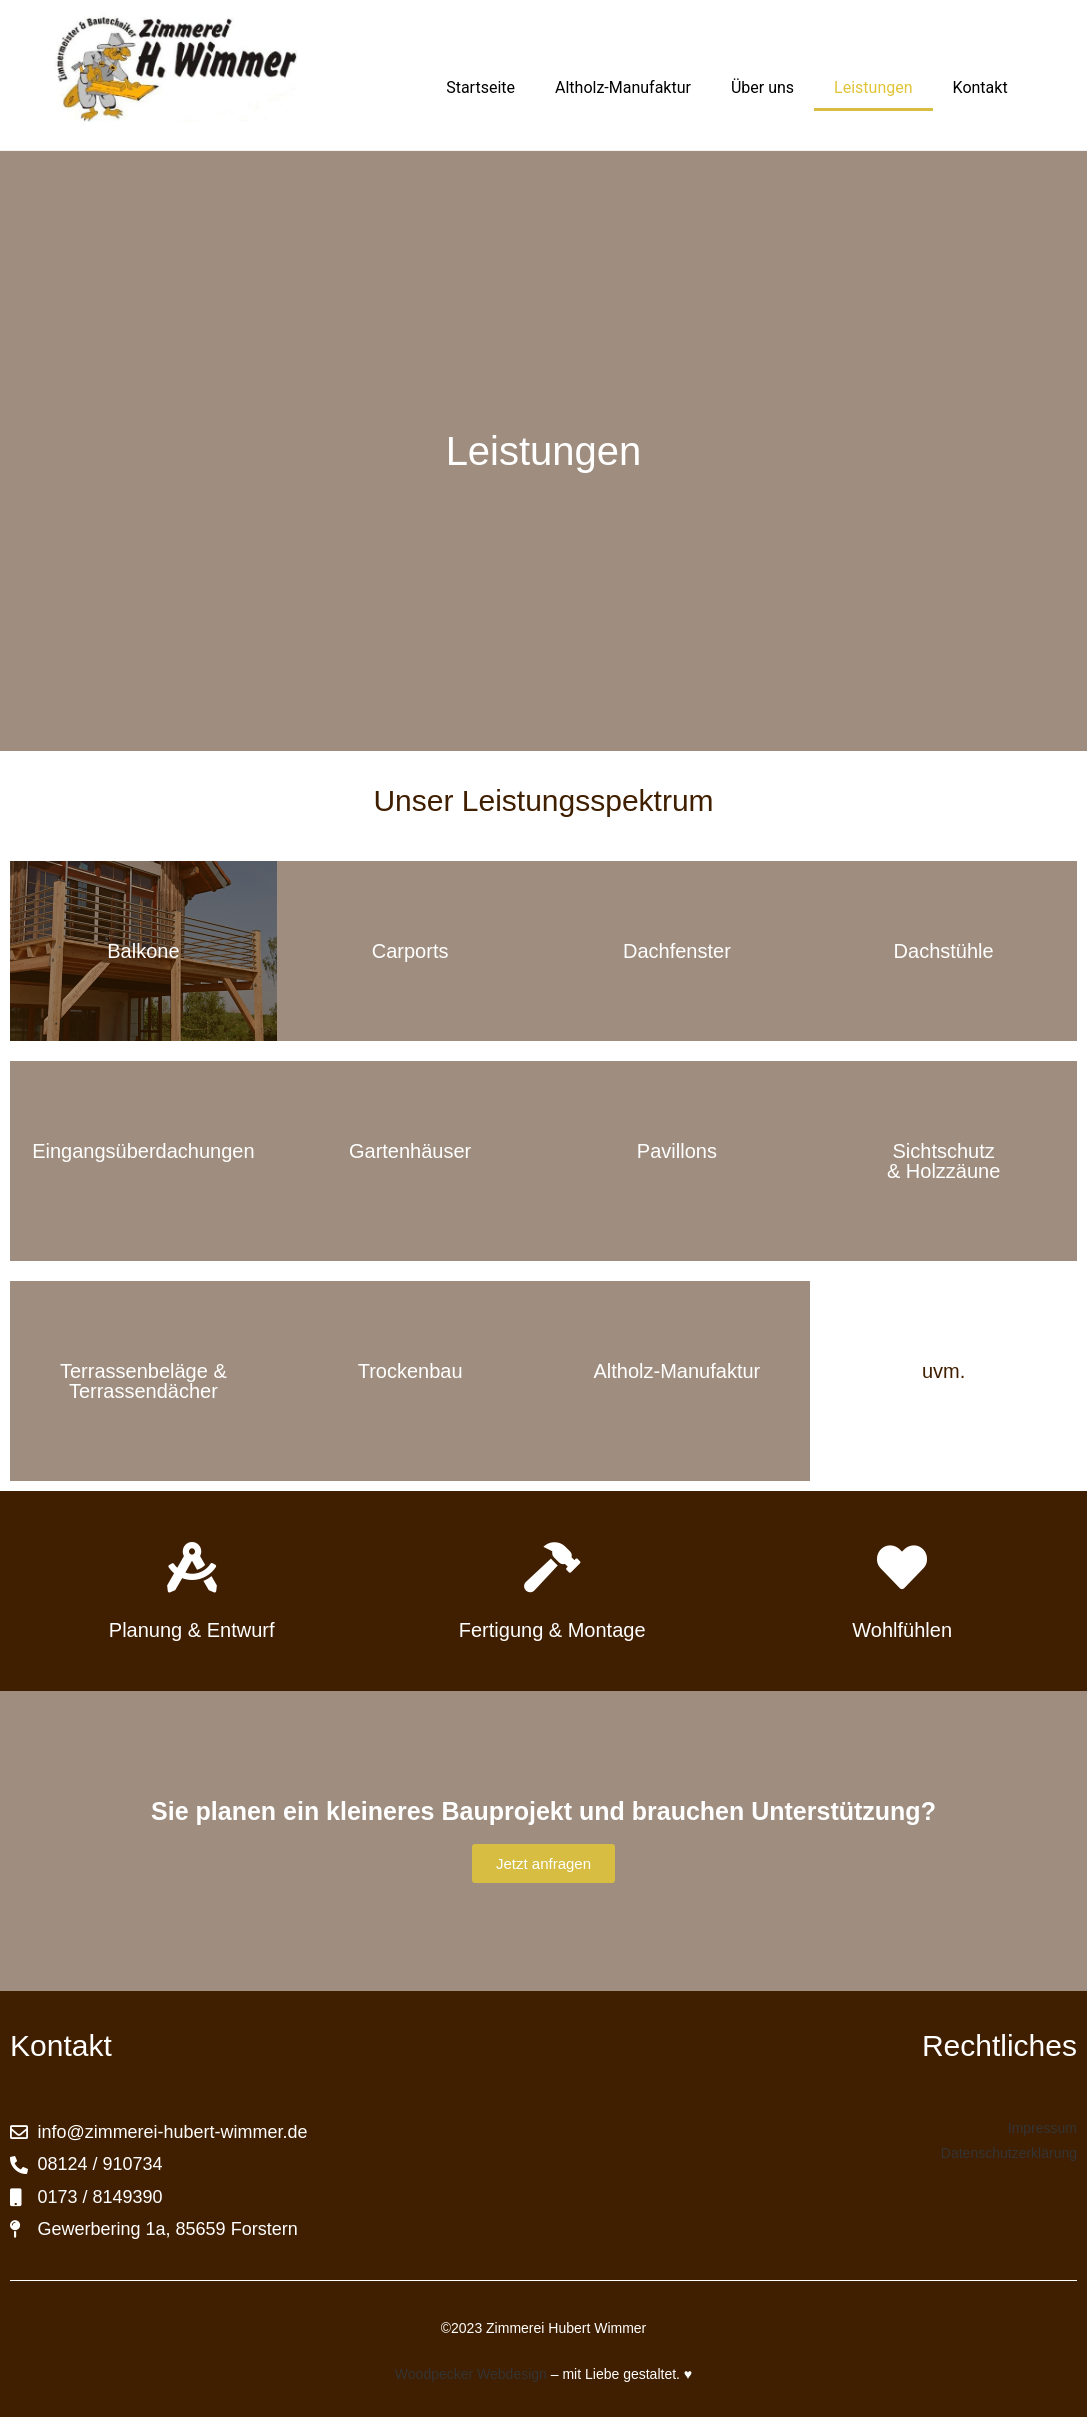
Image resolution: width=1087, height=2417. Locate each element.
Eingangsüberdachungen (143, 1151)
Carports (410, 951)
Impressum (1042, 2128)
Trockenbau (410, 1371)
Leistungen (873, 87)
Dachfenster (677, 951)
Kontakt (980, 87)
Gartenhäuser (410, 1151)
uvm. (943, 1371)
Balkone (143, 951)
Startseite (480, 87)
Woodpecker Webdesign (471, 2374)
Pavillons (677, 1151)
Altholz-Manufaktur (623, 87)
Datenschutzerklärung (1009, 2153)
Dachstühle (944, 951)
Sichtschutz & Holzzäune (943, 1161)
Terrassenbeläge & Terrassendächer (143, 1381)
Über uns (762, 87)
